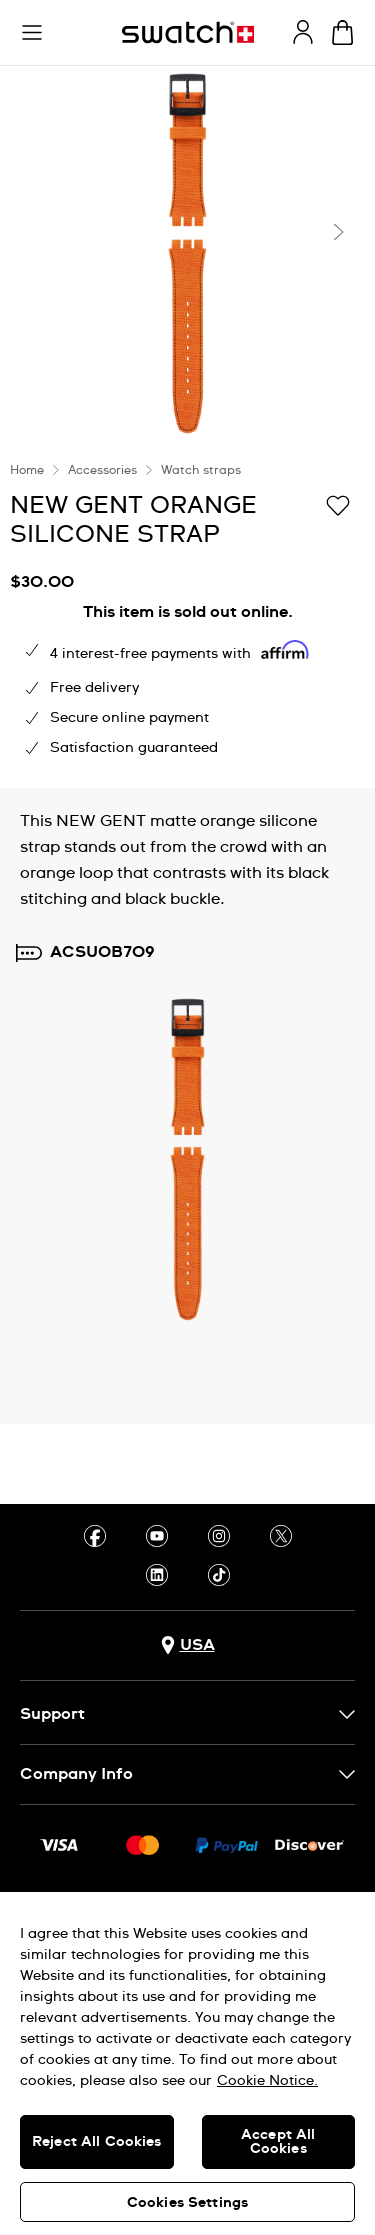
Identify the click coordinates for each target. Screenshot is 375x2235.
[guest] (303, 32)
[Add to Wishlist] (338, 504)
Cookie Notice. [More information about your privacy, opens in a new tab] (267, 2081)
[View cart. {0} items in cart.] (342, 32)
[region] (187, 2063)
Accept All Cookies (278, 2142)
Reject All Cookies (97, 2142)
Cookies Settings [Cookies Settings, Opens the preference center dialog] (187, 2203)
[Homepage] (188, 32)
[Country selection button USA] (188, 1645)
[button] (32, 33)
